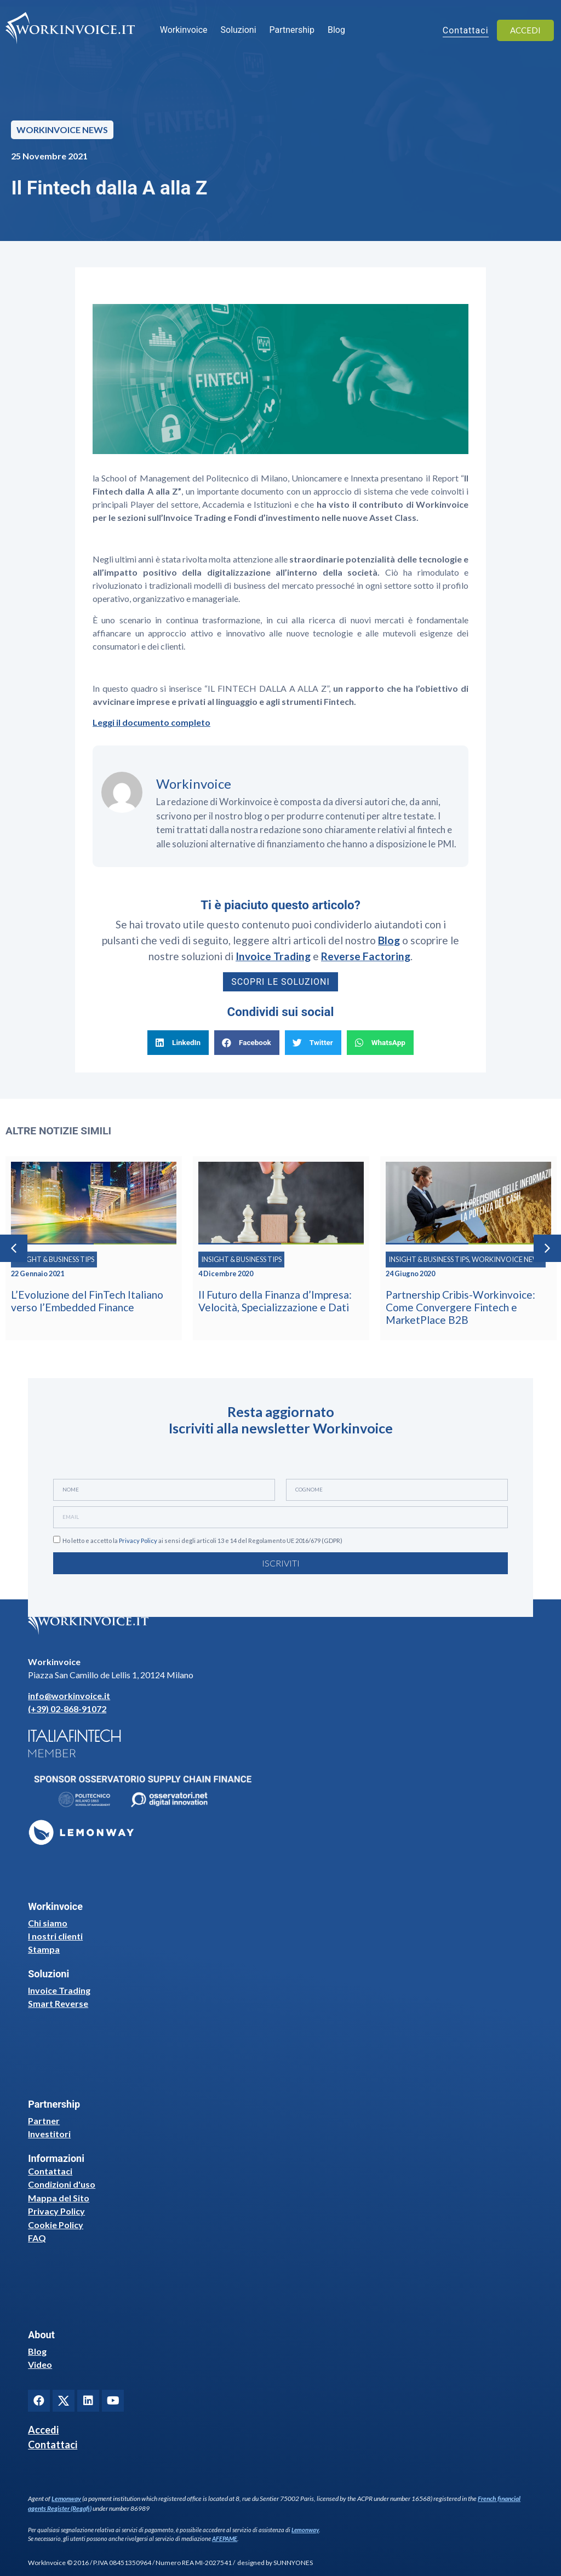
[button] (178, 1042)
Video (40, 2364)
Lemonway (66, 2498)
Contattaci (50, 2171)
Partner (44, 2120)
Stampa (44, 1949)
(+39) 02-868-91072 (67, 1708)
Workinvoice (184, 30)
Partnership (292, 30)
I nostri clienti (55, 1936)
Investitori (49, 2134)
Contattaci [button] (466, 31)
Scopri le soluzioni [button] (280, 982)
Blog (336, 30)
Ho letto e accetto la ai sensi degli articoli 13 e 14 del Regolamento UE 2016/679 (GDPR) (202, 1540)
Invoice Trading (59, 1990)
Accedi (43, 2430)
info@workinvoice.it (69, 1695)
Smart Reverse (58, 2003)
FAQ (37, 2238)
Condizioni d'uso (61, 2184)
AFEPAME (224, 2538)
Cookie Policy (55, 2224)
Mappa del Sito (58, 2198)
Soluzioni (238, 30)
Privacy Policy (138, 1540)
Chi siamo (47, 1923)
